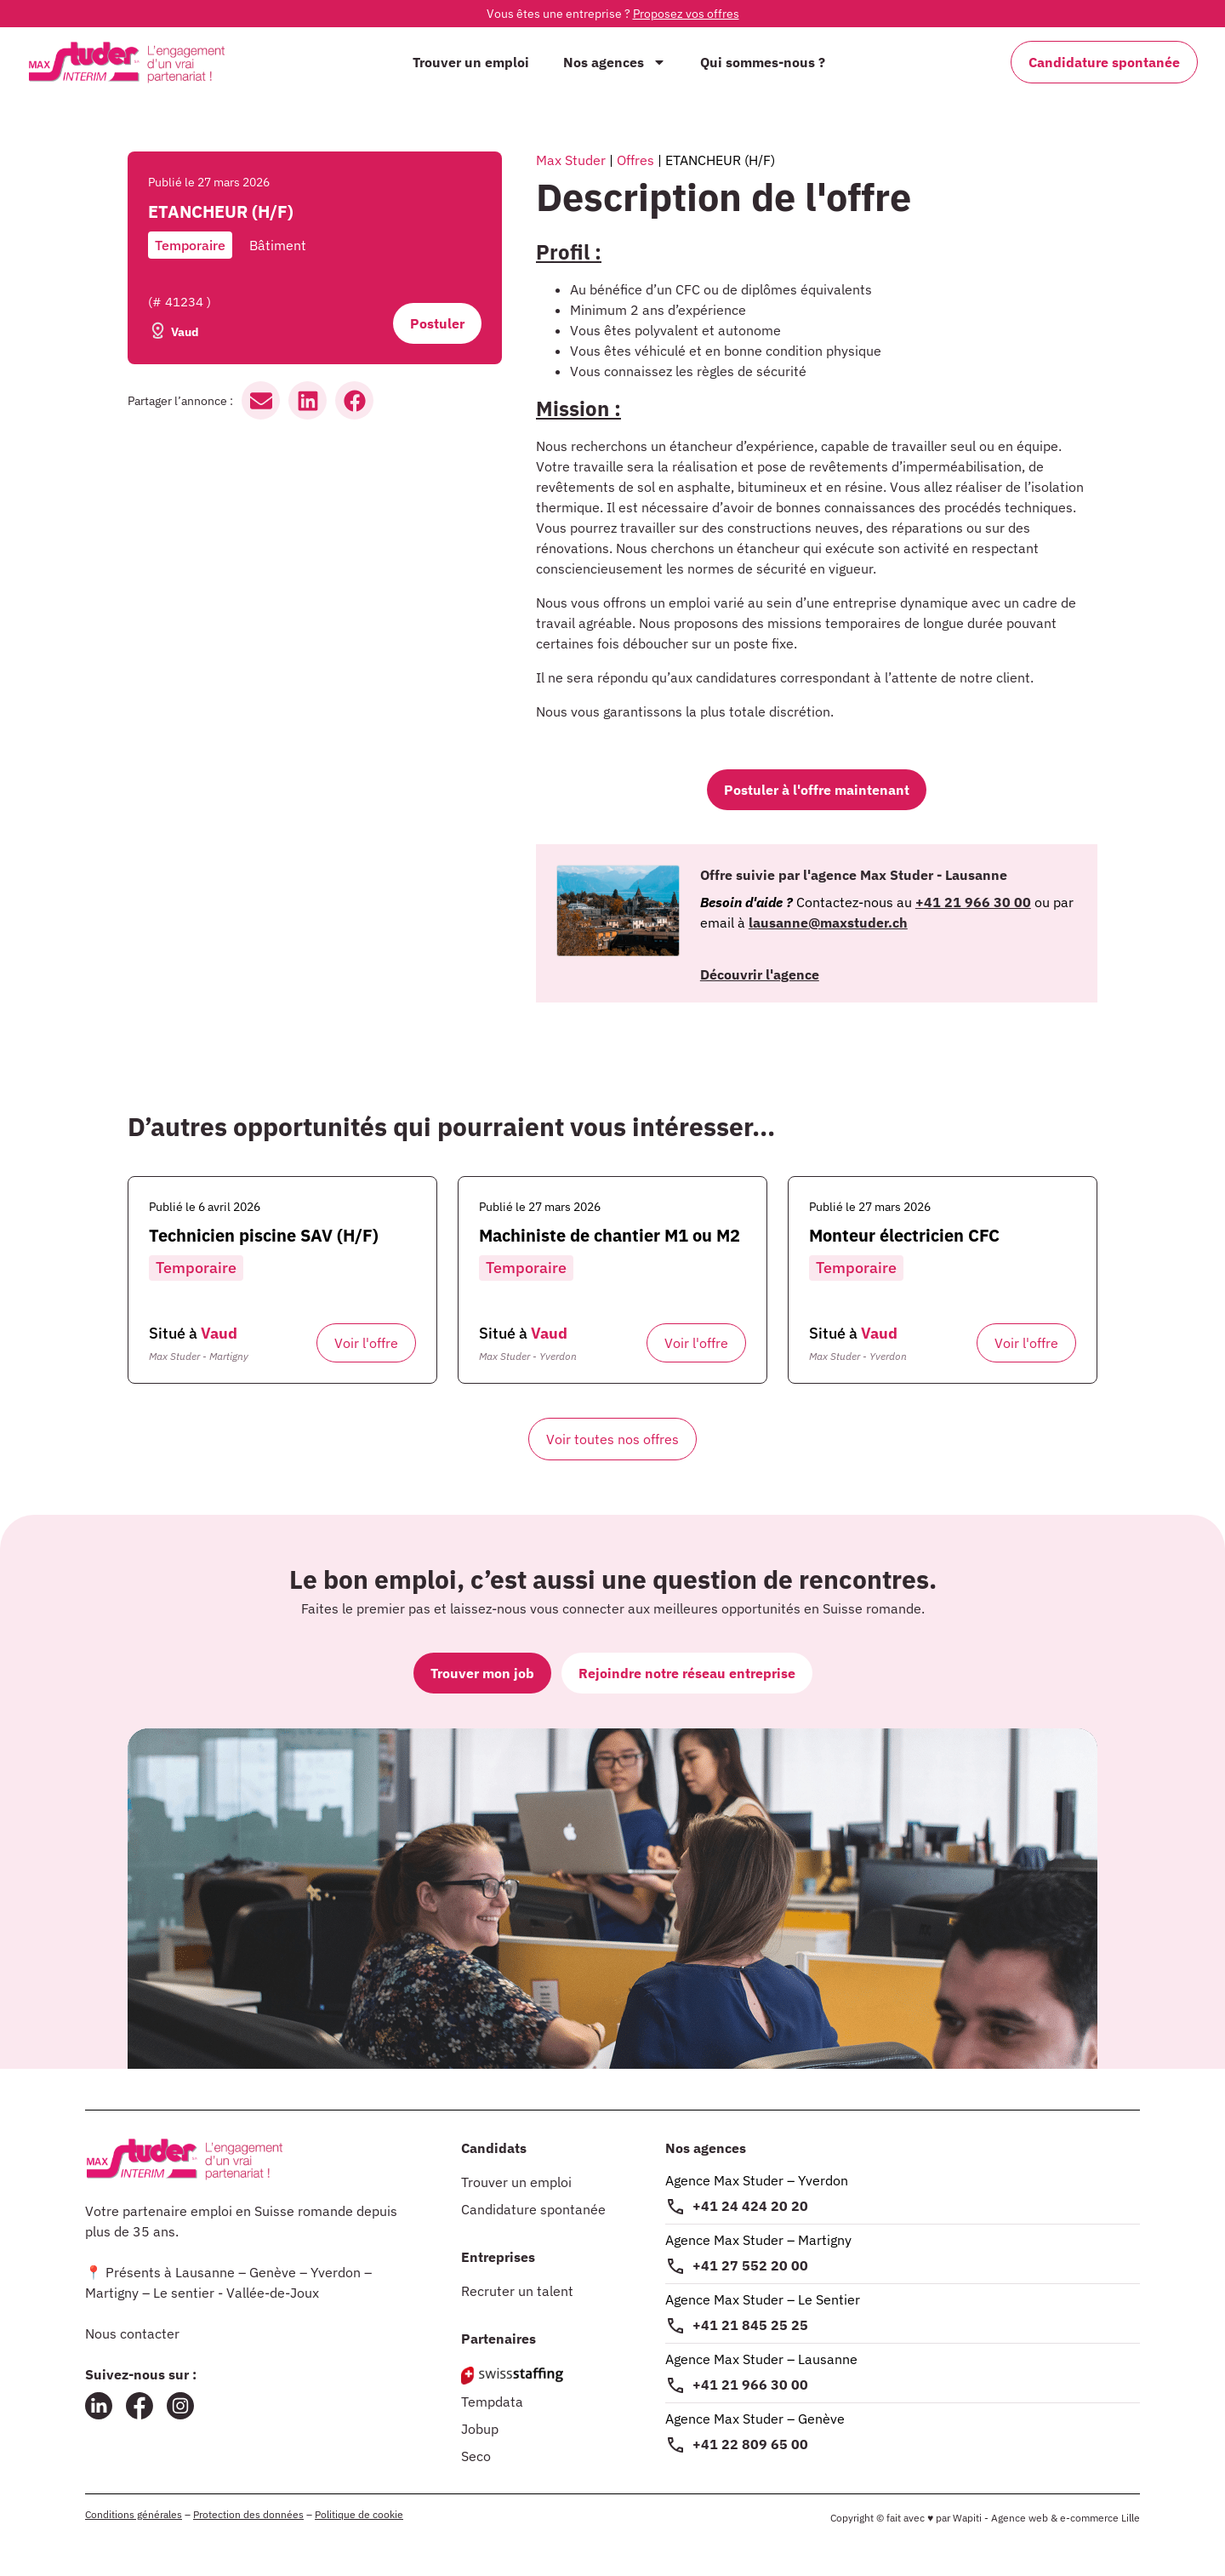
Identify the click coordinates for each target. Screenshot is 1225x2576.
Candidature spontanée (533, 2209)
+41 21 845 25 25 (750, 2324)
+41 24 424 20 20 (750, 2205)
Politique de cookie (359, 2514)
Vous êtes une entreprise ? (613, 13)
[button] (261, 400)
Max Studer (571, 159)
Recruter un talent (517, 2290)
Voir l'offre (366, 1342)
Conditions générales (133, 2514)
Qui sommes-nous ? (762, 62)
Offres (635, 159)
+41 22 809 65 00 (750, 2444)
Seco (476, 2456)
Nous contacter (132, 2333)
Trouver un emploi (471, 62)
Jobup (480, 2428)
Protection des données (248, 2514)
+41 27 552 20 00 (750, 2265)
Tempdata (492, 2401)
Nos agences (614, 62)
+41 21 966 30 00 (750, 2384)
